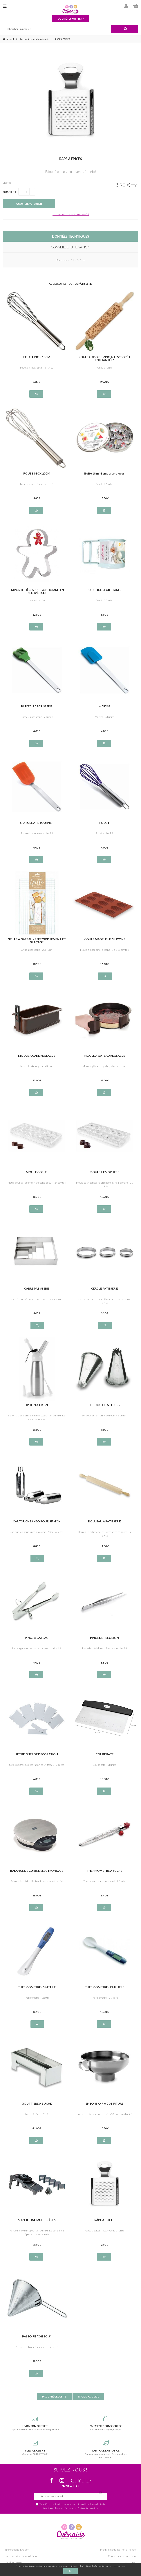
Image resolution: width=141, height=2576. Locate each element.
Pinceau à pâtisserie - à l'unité (36, 716)
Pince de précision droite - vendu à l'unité (104, 1648)
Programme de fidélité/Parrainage (118, 2549)
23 (36, 1080)
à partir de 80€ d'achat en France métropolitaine (35, 2423)
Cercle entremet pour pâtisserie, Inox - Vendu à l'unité (104, 1300)
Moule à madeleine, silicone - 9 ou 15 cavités (104, 949)
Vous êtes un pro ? (70, 18)
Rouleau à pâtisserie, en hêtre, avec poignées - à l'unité (104, 1533)
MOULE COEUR (37, 1172)
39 (36, 1429)
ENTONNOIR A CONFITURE (104, 2103)
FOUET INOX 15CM (36, 357)
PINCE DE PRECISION (104, 1637)
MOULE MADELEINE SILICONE (104, 939)
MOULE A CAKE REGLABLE (36, 1055)
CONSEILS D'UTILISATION (70, 247)
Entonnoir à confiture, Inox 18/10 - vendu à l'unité (104, 2114)
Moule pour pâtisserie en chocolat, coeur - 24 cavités (37, 1182)
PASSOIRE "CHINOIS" (36, 2336)
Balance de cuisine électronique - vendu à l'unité (36, 1881)
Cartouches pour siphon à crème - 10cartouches (37, 1531)
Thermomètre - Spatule (37, 1997)
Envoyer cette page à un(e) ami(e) (71, 213)
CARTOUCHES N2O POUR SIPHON (37, 1521)
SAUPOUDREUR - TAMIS (104, 590)
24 (104, 381)
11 (104, 1546)
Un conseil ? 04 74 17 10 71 (35, 2447)
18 (36, 1196)
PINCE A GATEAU (36, 1637)
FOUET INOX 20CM (36, 473)
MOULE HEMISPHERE (104, 1172)
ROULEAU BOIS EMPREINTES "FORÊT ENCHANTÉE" (104, 358)
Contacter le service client (122, 2556)
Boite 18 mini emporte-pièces (104, 473)
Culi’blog (81, 2480)
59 (36, 1895)
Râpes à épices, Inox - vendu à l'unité (104, 2230)
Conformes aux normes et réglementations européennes (106, 2449)
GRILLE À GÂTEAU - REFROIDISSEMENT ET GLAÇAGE (37, 941)
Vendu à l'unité (104, 367)
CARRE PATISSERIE (36, 1288)
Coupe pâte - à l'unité (104, 1764)
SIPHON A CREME (37, 1405)
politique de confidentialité (93, 2504)
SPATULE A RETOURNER (36, 822)
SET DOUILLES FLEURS (104, 1405)
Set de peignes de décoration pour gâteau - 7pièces (36, 1764)
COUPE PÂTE (104, 1754)
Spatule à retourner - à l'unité (37, 833)
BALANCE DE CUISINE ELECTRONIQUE (36, 1870)
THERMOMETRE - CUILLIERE (104, 1987)
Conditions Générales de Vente (21, 2556)
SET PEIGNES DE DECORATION (36, 1754)
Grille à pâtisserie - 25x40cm (36, 949)
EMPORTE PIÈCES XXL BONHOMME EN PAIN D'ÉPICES (37, 591)
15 (104, 498)
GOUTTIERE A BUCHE (37, 2103)
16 (104, 964)
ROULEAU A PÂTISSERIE (104, 1521)
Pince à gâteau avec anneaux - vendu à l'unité (36, 1648)
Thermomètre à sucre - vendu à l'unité (104, 1881)
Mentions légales (13, 2562)
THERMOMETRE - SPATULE (37, 1987)
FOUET (104, 822)
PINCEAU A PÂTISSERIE (36, 706)
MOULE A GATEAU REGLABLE (104, 1055)
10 (36, 964)
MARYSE (104, 706)
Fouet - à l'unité (104, 833)
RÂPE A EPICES (70, 159)
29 (36, 2244)
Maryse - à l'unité (104, 716)
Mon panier (130, 2562)
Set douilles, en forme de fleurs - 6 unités (104, 1415)
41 (36, 2128)
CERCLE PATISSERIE (104, 1288)
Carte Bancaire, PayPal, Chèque (106, 2423)
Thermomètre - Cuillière (104, 1997)
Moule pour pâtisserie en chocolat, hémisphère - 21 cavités (104, 1184)
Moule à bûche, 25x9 (36, 2114)
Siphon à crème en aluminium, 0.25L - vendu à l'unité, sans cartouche (37, 1417)
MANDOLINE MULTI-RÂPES (37, 2220)
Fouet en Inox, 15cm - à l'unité (36, 367)
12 (36, 614)
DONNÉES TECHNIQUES (70, 236)
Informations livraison (16, 2549)
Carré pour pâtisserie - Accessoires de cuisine (36, 1299)
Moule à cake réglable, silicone (36, 1066)
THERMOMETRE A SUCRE (104, 1870)
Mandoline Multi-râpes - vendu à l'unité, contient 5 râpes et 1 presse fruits (36, 2232)
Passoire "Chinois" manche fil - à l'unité (36, 2346)
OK (70, 2571)
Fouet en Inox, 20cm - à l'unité (36, 484)
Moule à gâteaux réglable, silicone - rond (104, 1066)
